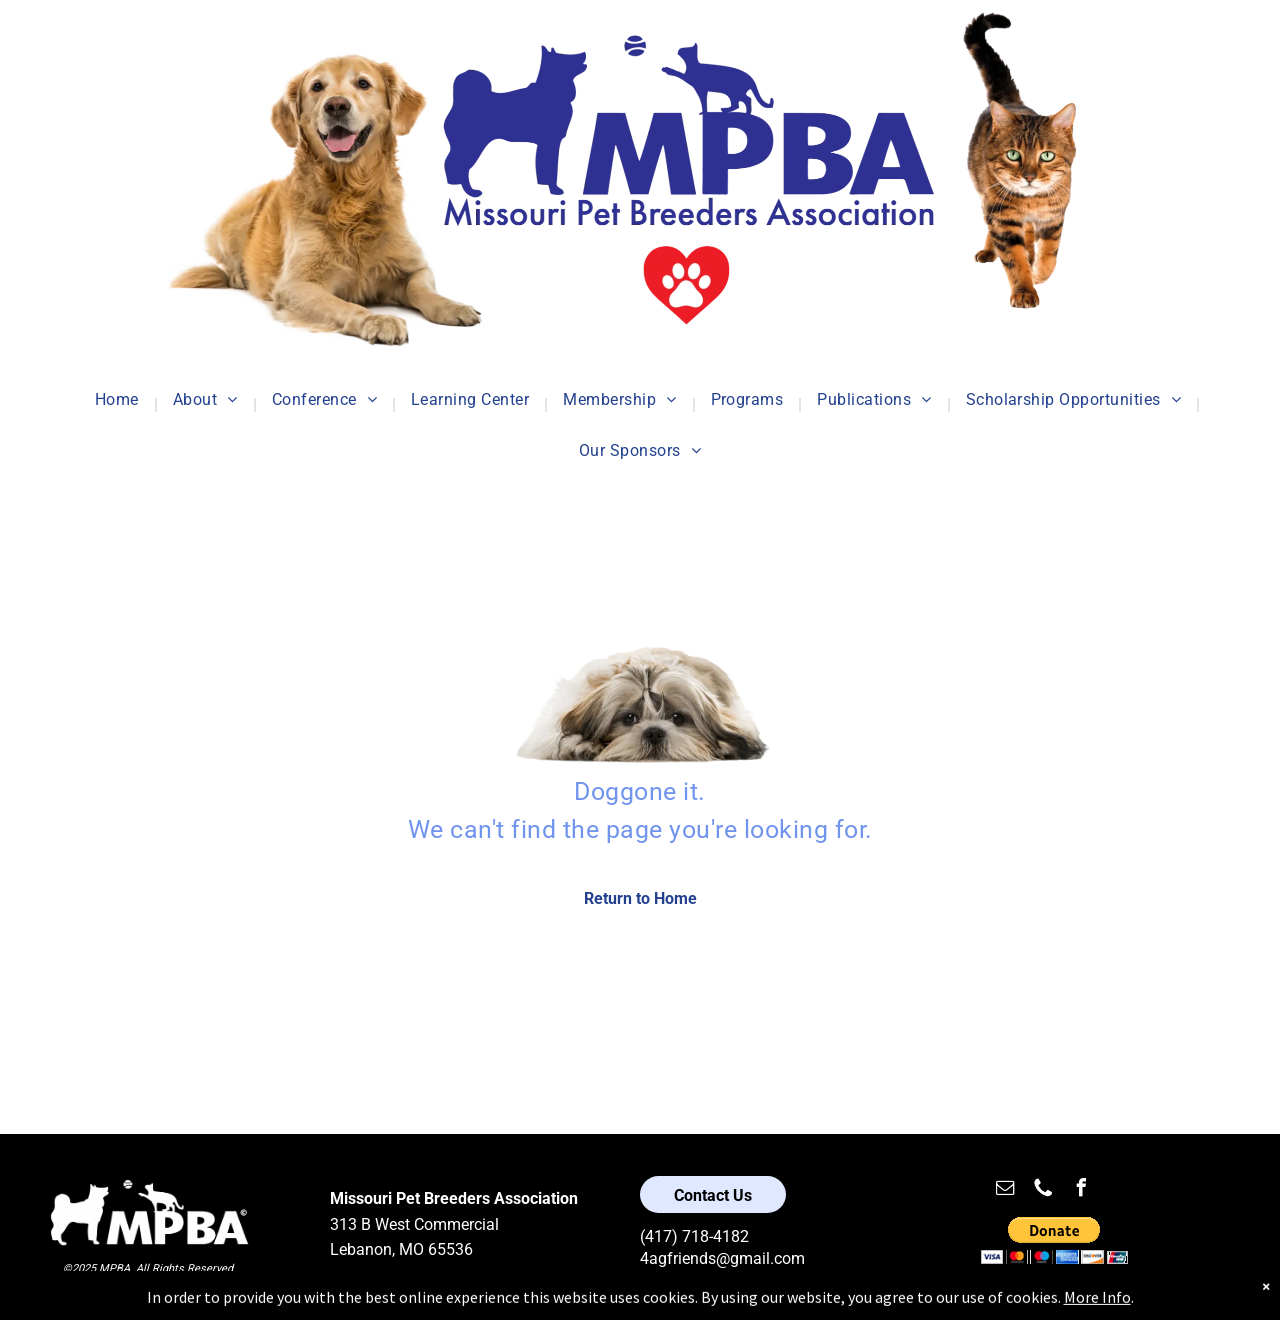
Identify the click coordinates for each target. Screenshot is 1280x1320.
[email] (1005, 1190)
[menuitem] (119, 404)
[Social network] (1043, 1190)
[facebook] (1081, 1190)
